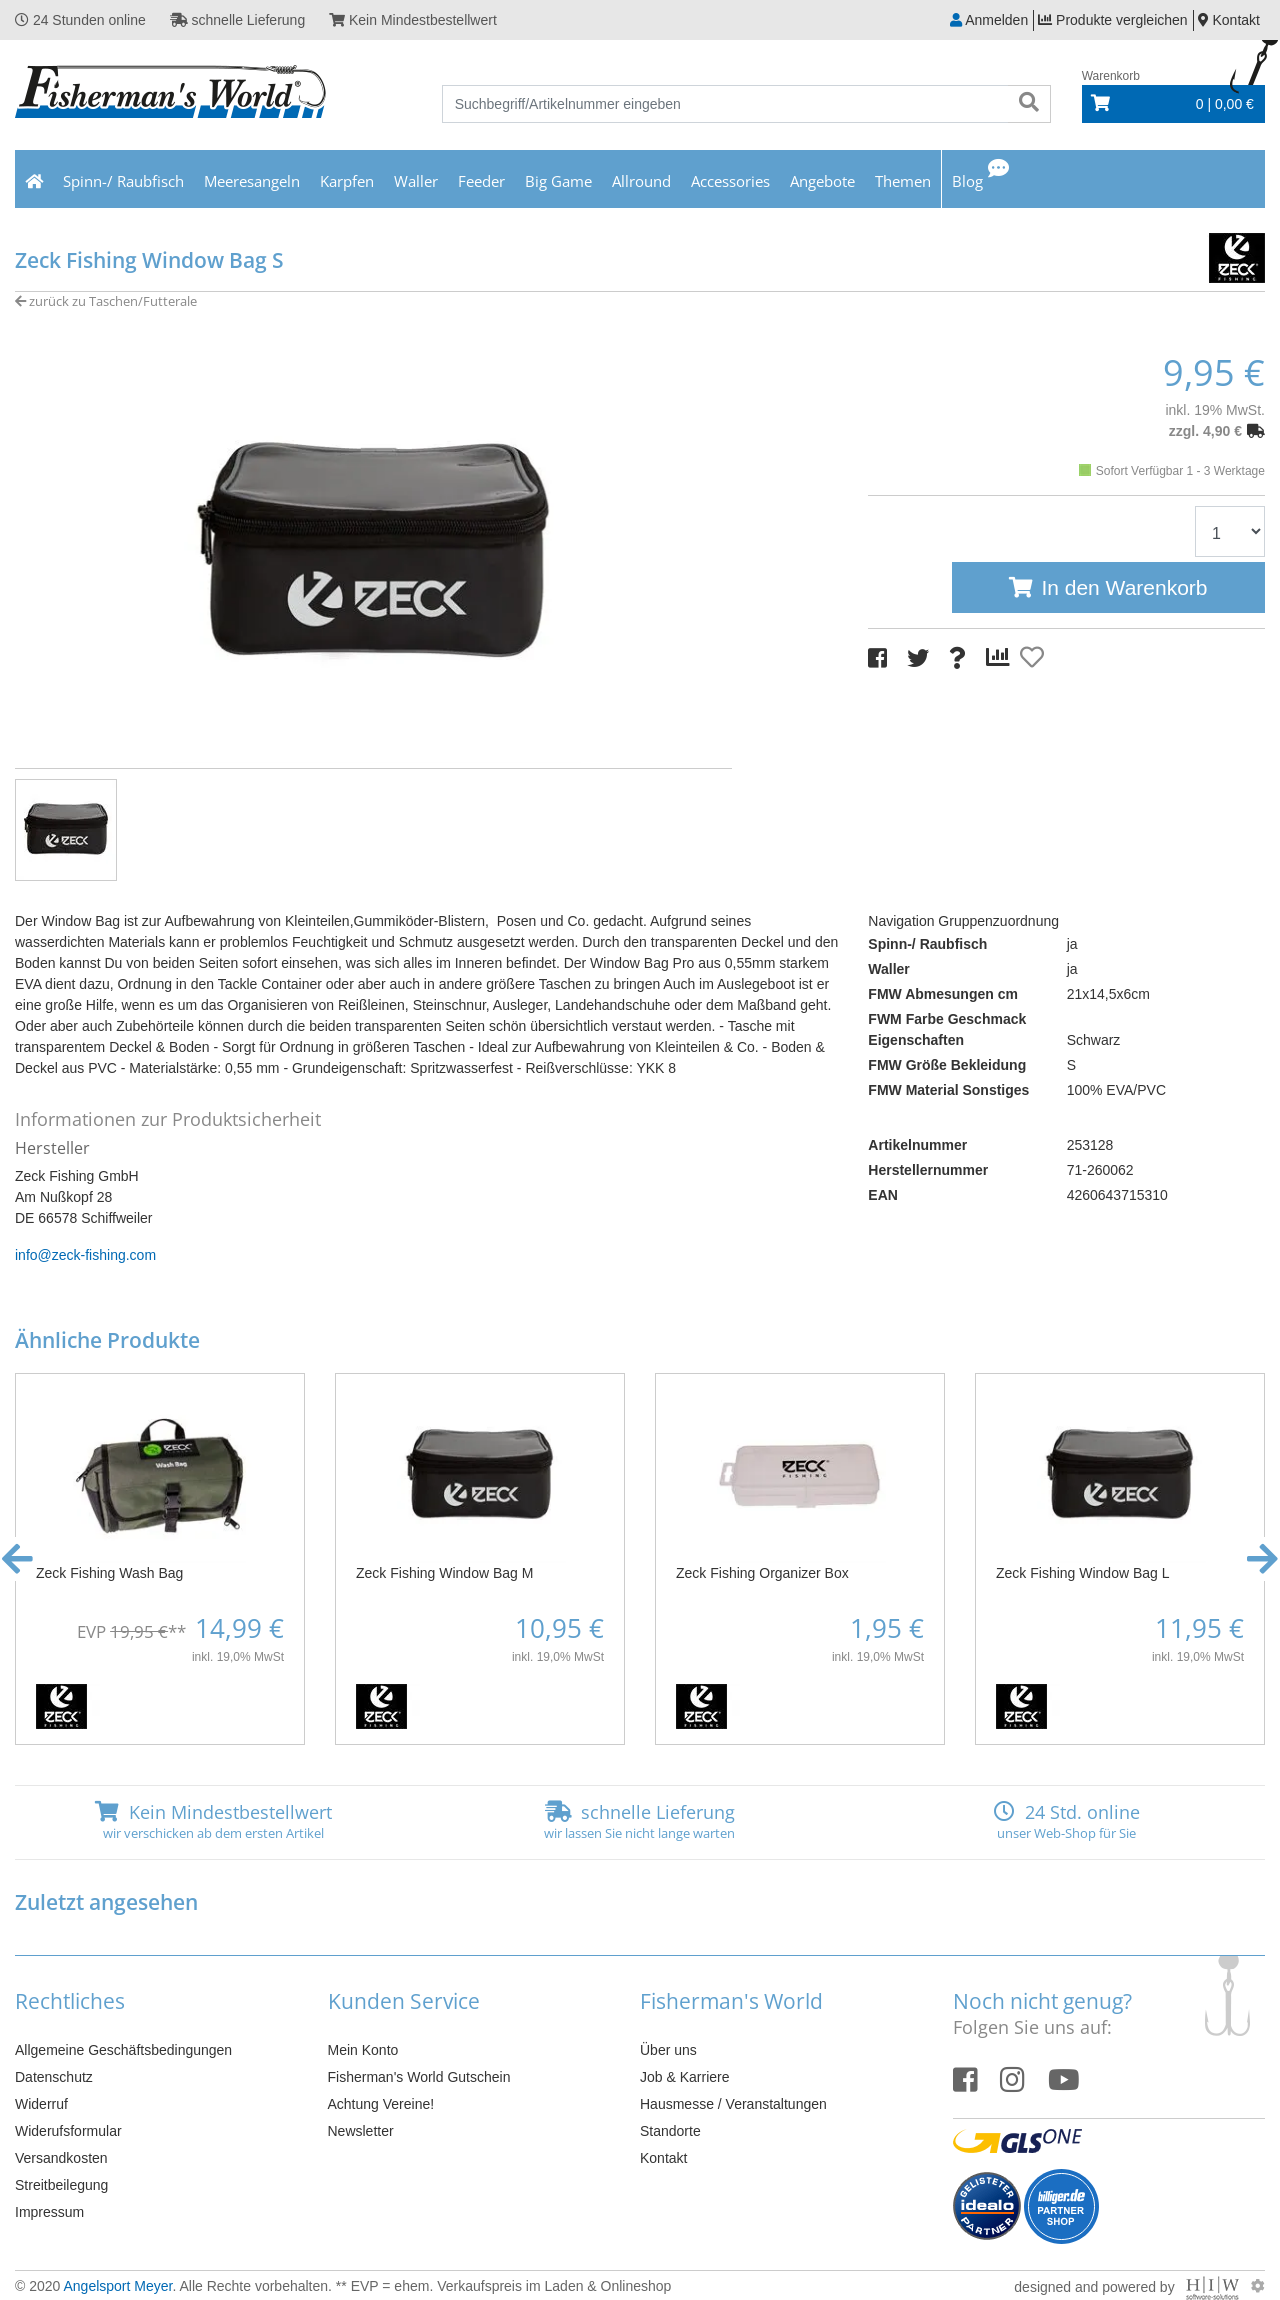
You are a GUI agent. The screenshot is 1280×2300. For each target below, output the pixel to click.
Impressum (49, 2212)
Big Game (558, 181)
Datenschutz (54, 2077)
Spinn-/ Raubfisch (123, 181)
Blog (967, 181)
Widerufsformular (68, 2131)
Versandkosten (61, 2158)
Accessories (730, 181)
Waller (416, 181)
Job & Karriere (684, 2077)
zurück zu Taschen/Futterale (106, 301)
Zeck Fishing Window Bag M (444, 1573)
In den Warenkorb (1124, 587)
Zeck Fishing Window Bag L (1083, 1573)
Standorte (670, 2131)
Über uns (668, 2050)
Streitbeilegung (61, 2185)
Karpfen (347, 181)
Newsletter (361, 2131)
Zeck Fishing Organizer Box (762, 1573)
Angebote (822, 181)
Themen (903, 181)
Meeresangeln (252, 181)
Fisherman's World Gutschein (419, 2077)
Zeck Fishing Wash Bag (109, 1573)
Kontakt (663, 2158)
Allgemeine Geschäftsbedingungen (123, 2050)
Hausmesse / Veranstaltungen (733, 2104)
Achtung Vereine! (381, 2104)
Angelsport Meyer (117, 2286)
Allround (641, 181)
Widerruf (41, 2104)
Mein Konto (363, 2050)
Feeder (481, 181)
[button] (17, 1559)
